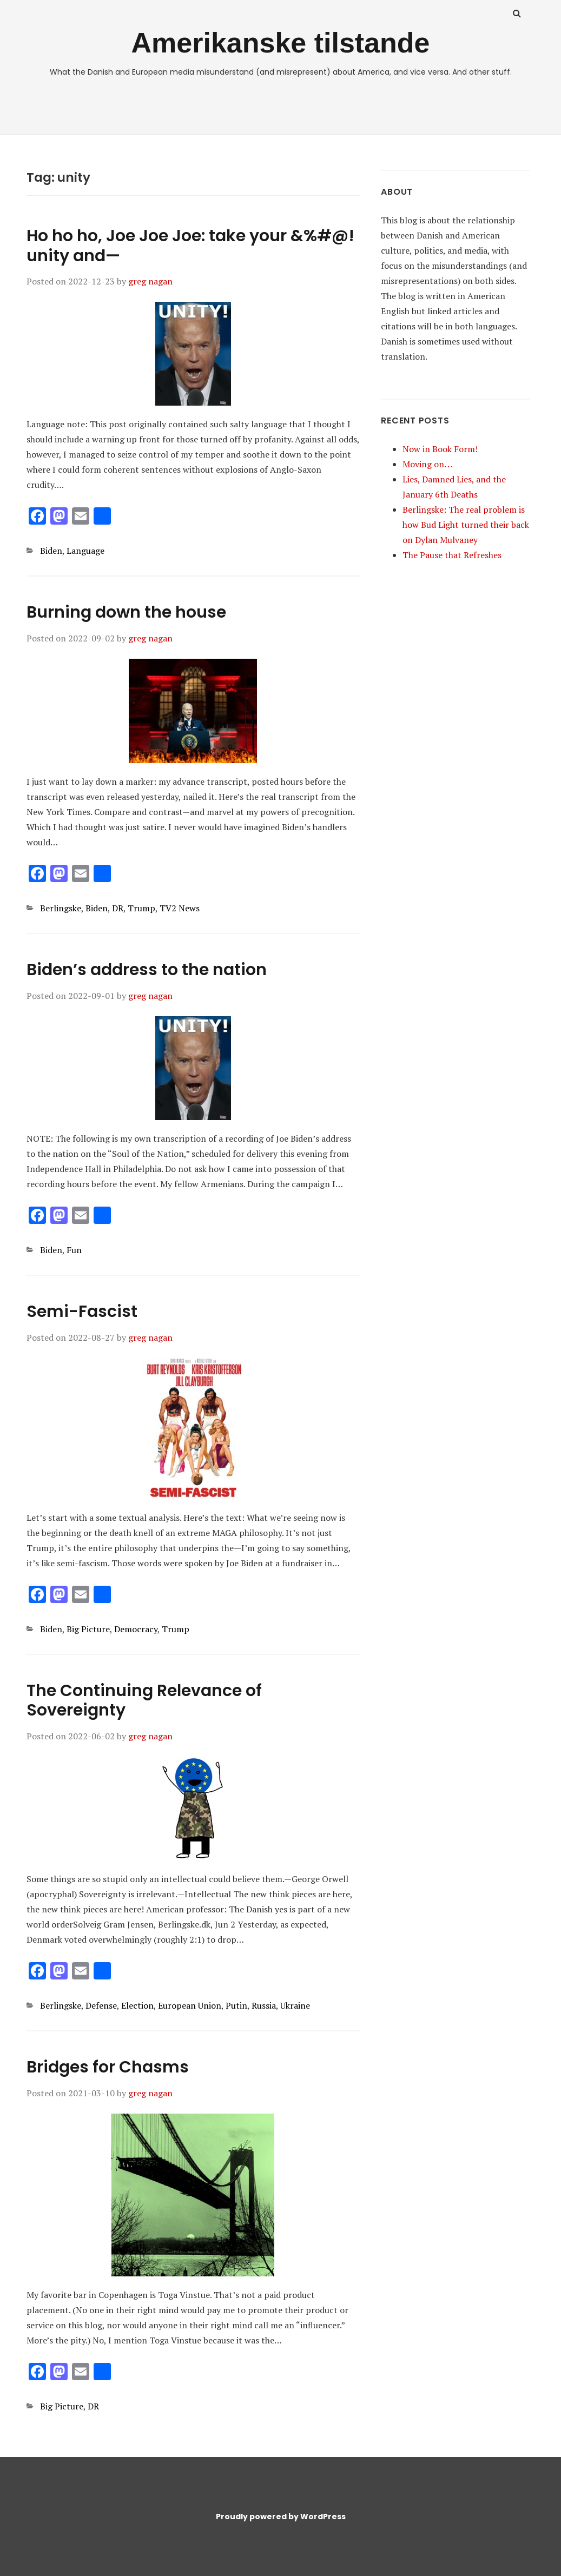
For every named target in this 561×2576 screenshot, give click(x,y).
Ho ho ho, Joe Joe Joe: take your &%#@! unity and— (190, 245)
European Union (189, 2005)
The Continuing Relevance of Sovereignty (144, 1700)
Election (137, 2005)
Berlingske (60, 908)
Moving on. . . (427, 464)
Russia (264, 2005)
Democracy (135, 1629)
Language (85, 551)
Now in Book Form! (440, 449)
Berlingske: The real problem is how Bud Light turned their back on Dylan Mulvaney (465, 525)
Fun (74, 1250)
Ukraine (295, 2005)
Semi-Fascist (82, 1311)
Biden (51, 551)
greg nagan (150, 281)
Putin (236, 2005)
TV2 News (180, 908)
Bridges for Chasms (108, 2067)
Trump (141, 908)
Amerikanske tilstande (280, 42)
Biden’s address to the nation (147, 969)
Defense (101, 2005)
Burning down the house (126, 612)
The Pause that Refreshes (451, 555)
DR (117, 908)
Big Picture (88, 1629)
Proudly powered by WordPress (281, 2516)
